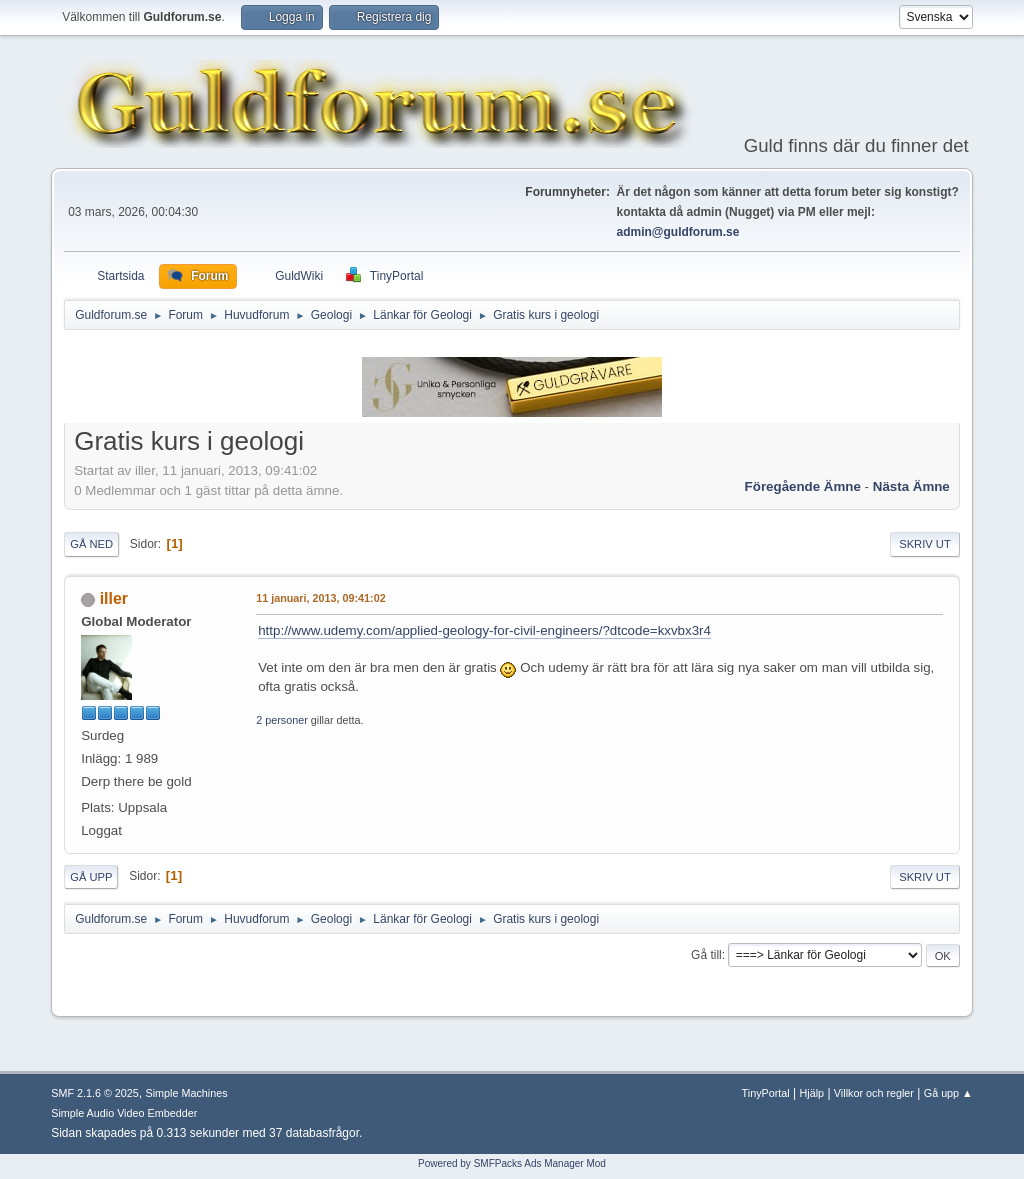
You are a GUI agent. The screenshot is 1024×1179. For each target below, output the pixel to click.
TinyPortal (766, 1093)
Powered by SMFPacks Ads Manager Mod (512, 1163)
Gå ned (91, 544)
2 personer (282, 720)
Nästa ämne (911, 486)
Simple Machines (187, 1093)
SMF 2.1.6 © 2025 (95, 1093)
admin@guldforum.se (678, 232)
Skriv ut (925, 544)
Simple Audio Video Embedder (124, 1113)
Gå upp (91, 877)
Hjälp (812, 1093)
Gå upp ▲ (948, 1093)
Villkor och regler (874, 1093)
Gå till (706, 955)
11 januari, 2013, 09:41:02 (320, 598)
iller (114, 598)
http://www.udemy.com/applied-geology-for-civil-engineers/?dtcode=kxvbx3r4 (484, 630)
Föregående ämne (803, 486)
